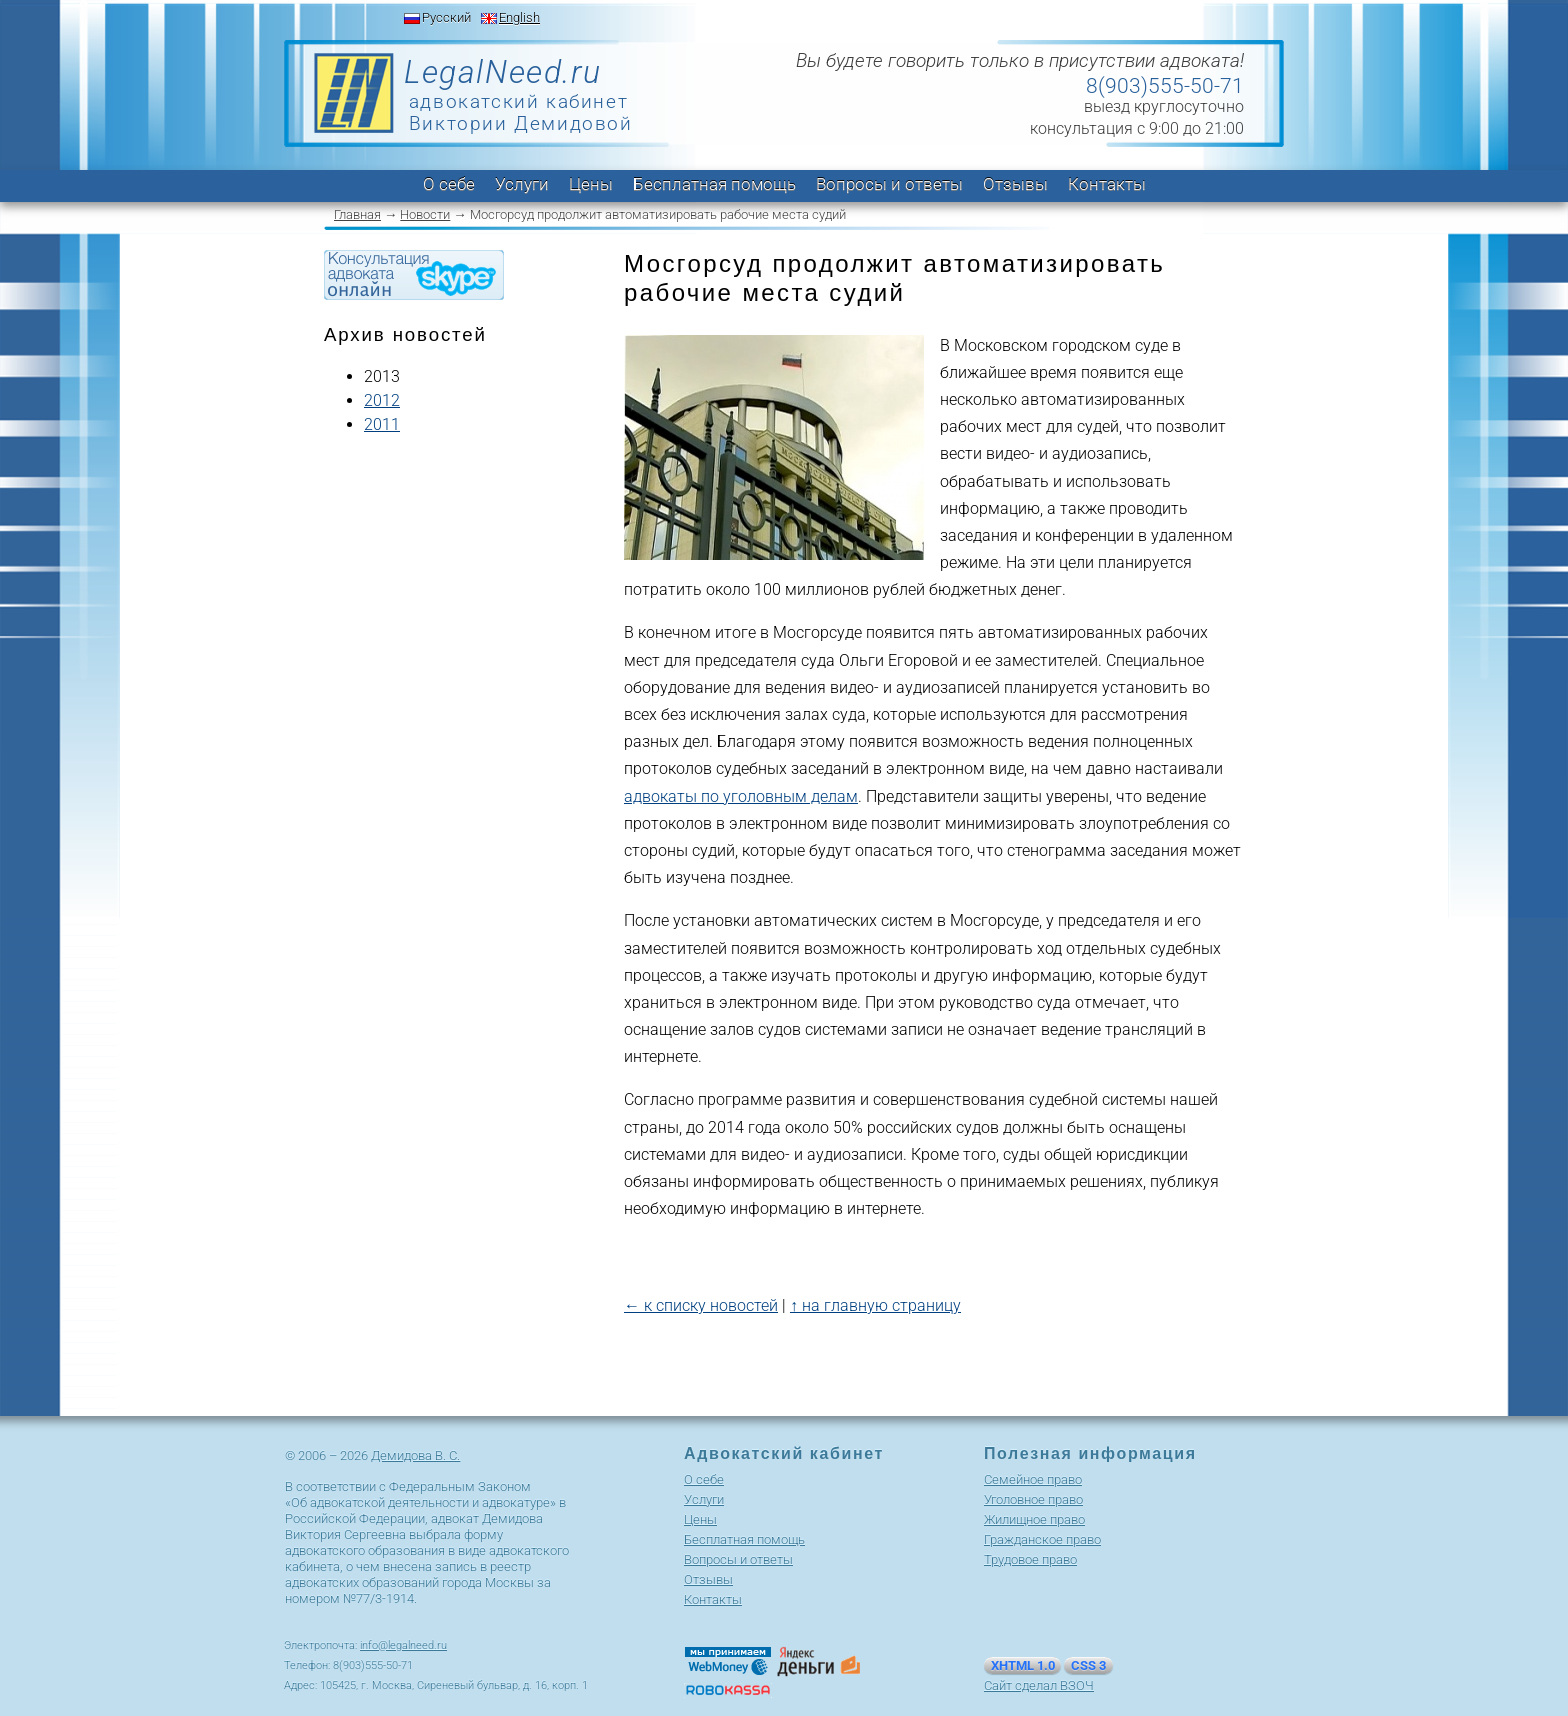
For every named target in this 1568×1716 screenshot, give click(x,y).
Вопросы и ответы (889, 184)
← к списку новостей (701, 1305)
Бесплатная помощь (714, 184)
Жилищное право (1034, 1519)
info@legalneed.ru (403, 1645)
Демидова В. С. (415, 1455)
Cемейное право (1033, 1479)
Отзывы (1015, 184)
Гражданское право (1042, 1539)
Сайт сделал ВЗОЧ (1039, 1685)
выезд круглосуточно (1164, 106)
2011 (382, 424)
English (519, 17)
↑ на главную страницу (875, 1305)
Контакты (1107, 184)
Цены (591, 184)
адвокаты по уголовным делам (741, 796)
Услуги (522, 184)
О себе (449, 184)
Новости (425, 214)
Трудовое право (1030, 1559)
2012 (382, 400)
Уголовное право (1033, 1499)
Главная (357, 214)
